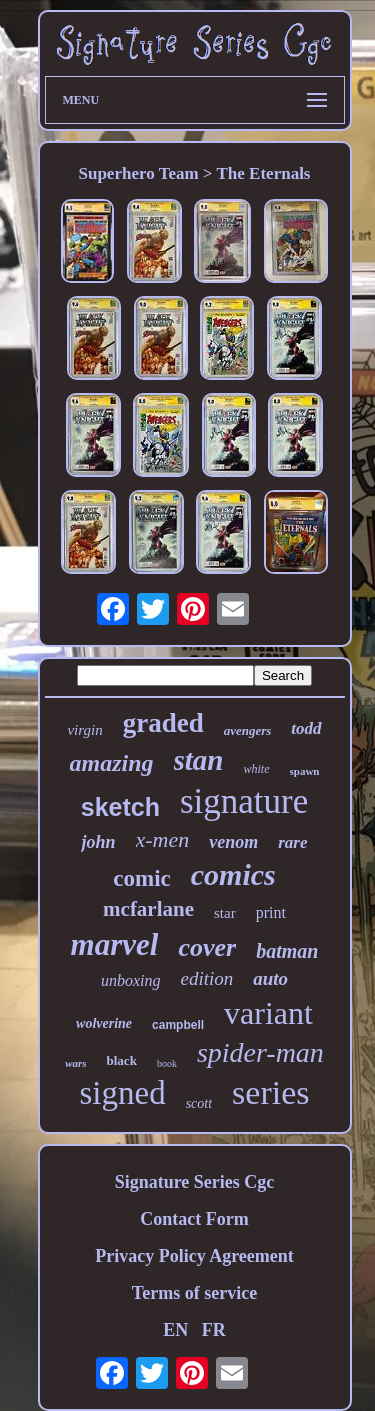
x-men (163, 839)
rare (292, 842)
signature (244, 801)
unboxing (131, 980)
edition (206, 978)
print (271, 912)
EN (175, 1330)
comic (141, 878)
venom (233, 842)
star (225, 913)
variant (268, 1013)
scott (199, 1103)
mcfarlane (148, 909)
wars (75, 1063)
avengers (248, 730)
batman (287, 951)
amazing (112, 763)
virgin (84, 730)
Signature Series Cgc (195, 1182)
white (257, 769)
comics (233, 874)
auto (270, 978)
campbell (178, 1025)
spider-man (260, 1052)
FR (214, 1330)
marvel (115, 944)
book (167, 1063)
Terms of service (194, 1293)
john (98, 842)
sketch (120, 807)
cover (207, 947)
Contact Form (194, 1219)
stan (199, 760)
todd (306, 728)
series (270, 1092)
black (122, 1060)
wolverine (104, 1023)
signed (122, 1093)
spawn (305, 771)
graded (163, 723)
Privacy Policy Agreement (194, 1256)
